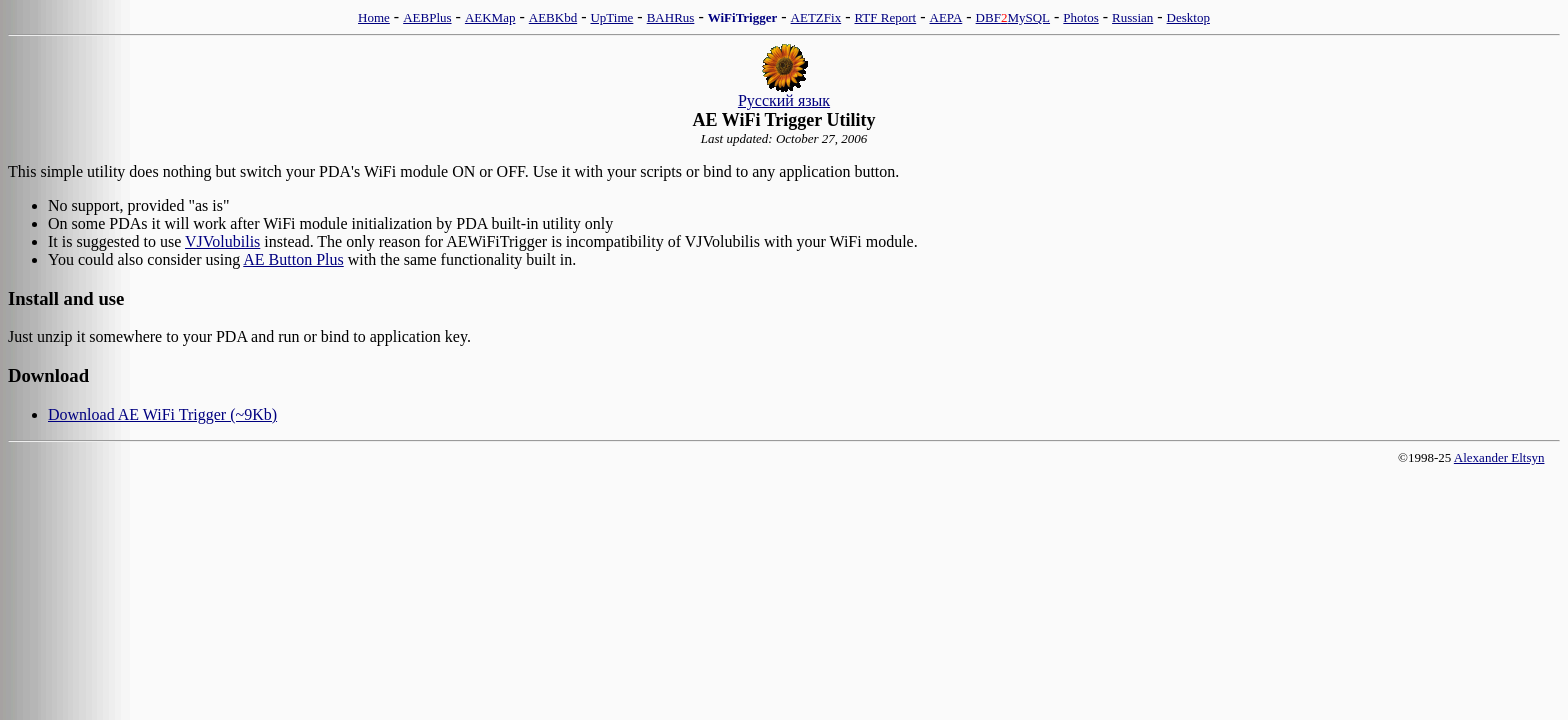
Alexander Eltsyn (1499, 457)
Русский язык (784, 100)
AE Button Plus (293, 259)
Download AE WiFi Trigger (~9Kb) (162, 414)
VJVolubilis (222, 241)
